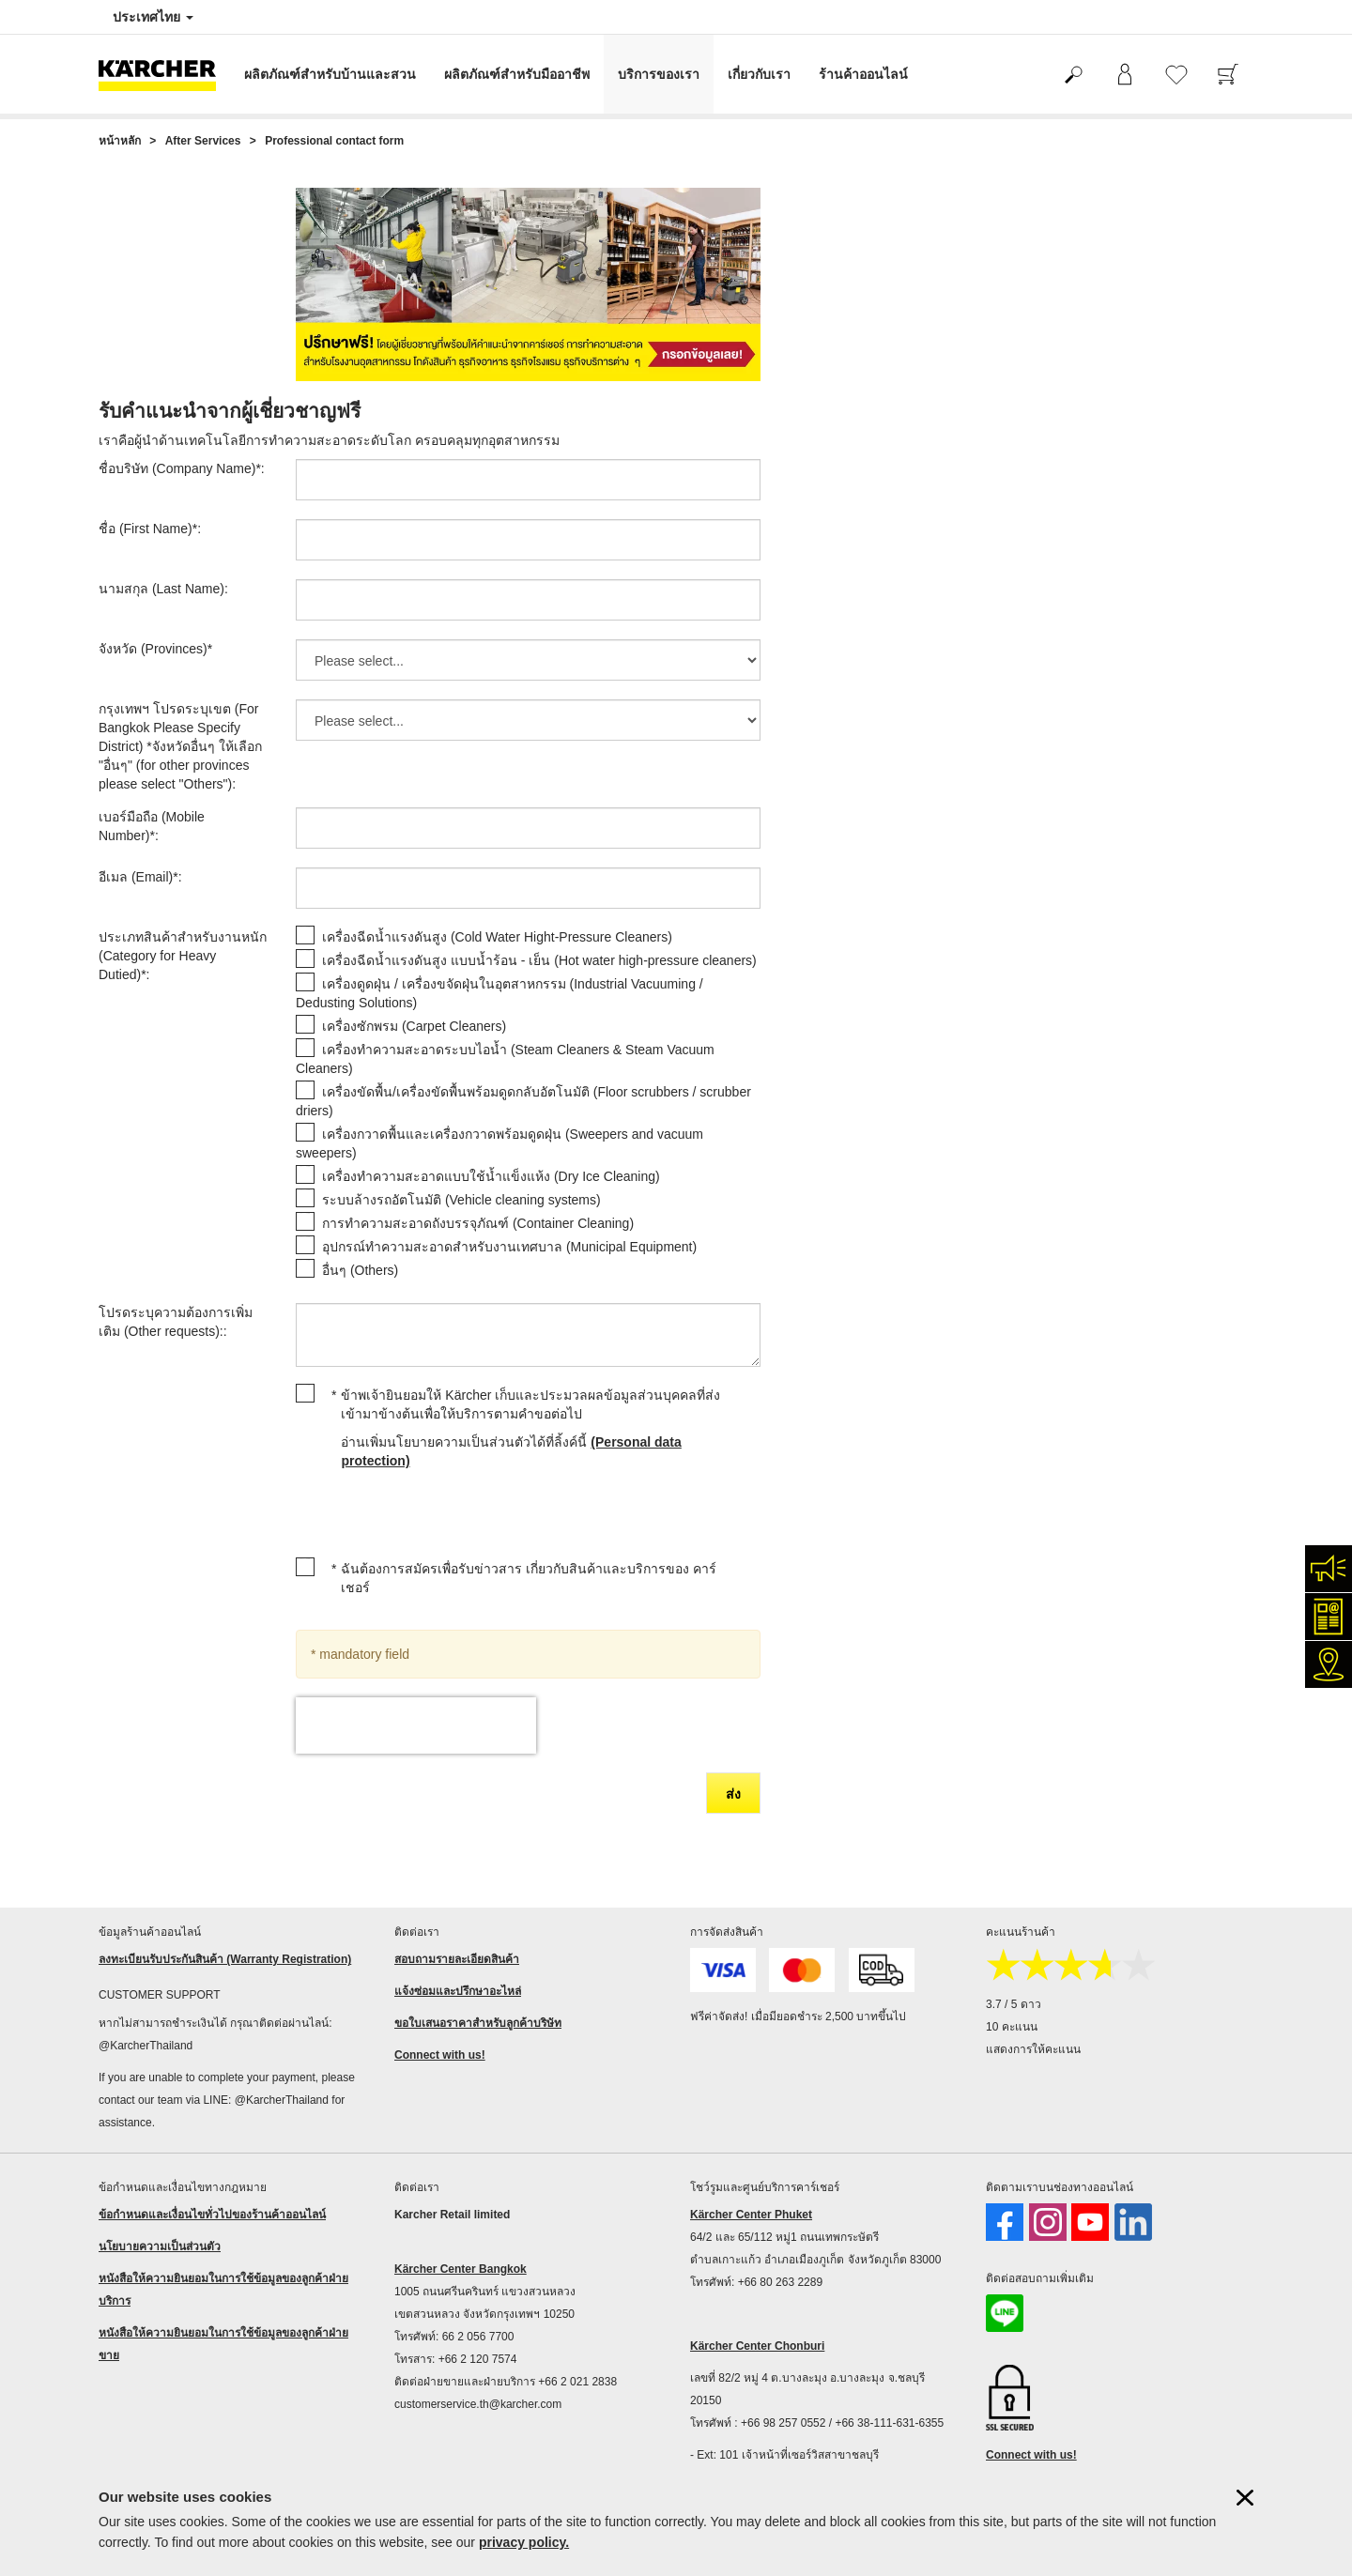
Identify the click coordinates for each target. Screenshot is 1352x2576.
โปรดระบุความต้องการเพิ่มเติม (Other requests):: (176, 1322)
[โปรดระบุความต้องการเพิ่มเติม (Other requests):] (528, 1335)
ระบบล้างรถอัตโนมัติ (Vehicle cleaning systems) (461, 1199)
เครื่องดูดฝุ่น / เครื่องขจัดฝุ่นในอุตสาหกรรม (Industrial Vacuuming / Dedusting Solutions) (499, 993)
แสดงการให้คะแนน (1033, 2049)
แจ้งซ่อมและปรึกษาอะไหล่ (457, 1991)
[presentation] (416, 1725)
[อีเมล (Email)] (528, 888)
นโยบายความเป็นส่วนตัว (160, 2246)
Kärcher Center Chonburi (757, 2346)
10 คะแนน (1011, 2026)
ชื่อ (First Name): (150, 528)
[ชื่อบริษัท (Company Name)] (528, 479)
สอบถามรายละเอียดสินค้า (456, 1959)
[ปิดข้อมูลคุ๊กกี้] (1245, 2498)
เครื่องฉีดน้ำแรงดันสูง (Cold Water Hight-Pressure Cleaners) (497, 936)
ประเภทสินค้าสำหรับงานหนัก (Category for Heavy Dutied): (183, 955)
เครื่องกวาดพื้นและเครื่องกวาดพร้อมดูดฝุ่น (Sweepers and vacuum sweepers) (499, 1143)
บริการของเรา (658, 74)
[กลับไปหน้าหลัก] (164, 73)
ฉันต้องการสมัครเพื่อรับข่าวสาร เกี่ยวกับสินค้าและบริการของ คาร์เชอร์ (528, 1578)
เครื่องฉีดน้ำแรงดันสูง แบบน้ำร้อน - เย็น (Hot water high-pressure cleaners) (539, 960)
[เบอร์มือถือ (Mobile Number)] (528, 828)
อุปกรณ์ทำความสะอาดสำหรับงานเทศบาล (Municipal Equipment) (509, 1246)
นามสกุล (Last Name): (163, 588)
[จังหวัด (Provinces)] (528, 660)
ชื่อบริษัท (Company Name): (182, 468)
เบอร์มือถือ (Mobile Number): (152, 826)
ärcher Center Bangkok (465, 2269)
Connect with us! (439, 2055)
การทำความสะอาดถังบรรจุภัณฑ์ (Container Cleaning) (478, 1223)
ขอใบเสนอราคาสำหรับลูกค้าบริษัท (477, 2023)
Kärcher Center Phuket (751, 2214)
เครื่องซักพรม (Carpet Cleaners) (414, 1026)
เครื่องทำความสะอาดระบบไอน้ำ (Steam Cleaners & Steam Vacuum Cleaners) (505, 1059)
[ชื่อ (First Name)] (528, 539)
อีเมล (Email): (140, 876)
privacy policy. (524, 2542)
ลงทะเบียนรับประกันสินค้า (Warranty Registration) (225, 1959)
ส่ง (733, 1794)
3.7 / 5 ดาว (1013, 2004)
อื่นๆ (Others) (360, 1270)
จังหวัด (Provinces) (155, 648)
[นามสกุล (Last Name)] (528, 600)
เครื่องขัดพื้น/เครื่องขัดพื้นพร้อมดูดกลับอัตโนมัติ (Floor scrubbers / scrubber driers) (523, 1101)
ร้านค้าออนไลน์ (863, 74)
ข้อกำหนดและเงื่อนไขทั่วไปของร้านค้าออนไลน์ (212, 2214)
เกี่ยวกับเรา (759, 74)
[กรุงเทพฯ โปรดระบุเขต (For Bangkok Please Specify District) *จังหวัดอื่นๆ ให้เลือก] (528, 720)
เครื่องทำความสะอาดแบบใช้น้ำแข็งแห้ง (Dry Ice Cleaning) (491, 1176)
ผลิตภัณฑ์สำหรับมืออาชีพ (517, 74)
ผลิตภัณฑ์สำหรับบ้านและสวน (330, 74)
